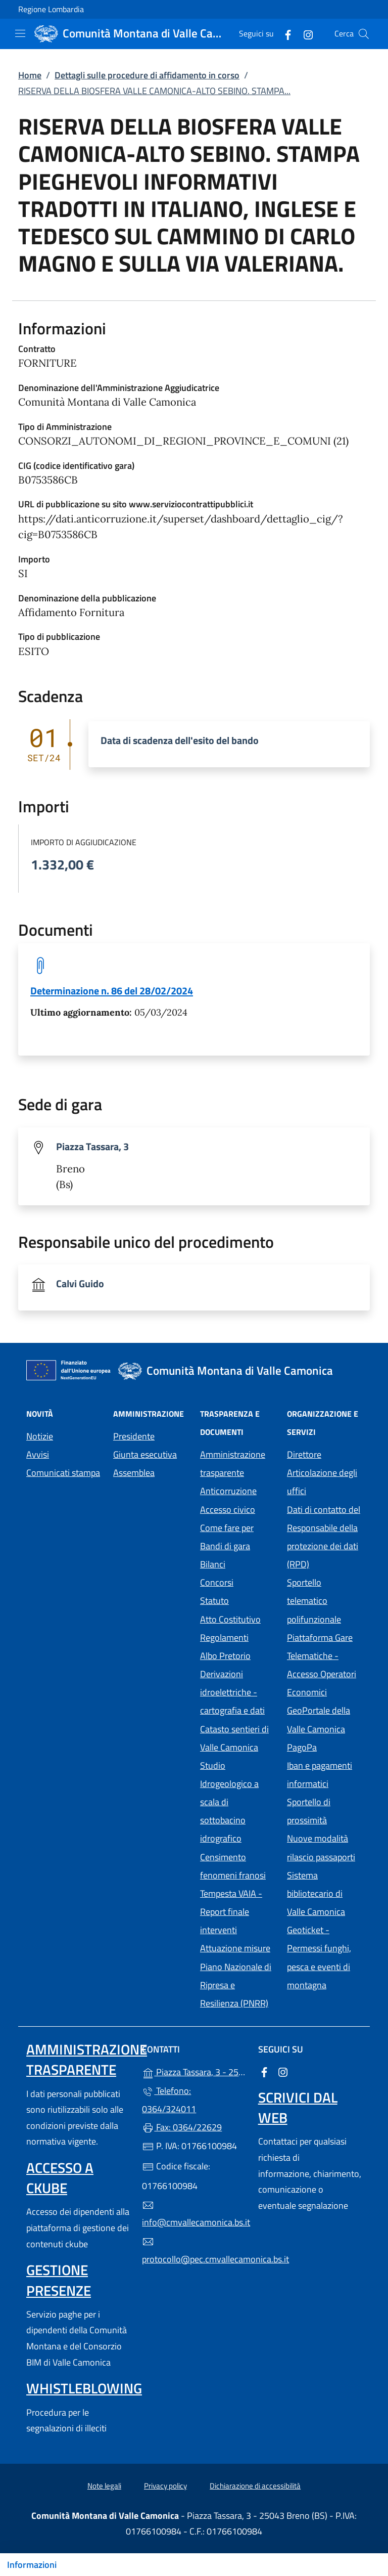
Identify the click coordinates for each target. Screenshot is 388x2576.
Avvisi (37, 1454)
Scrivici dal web (297, 2107)
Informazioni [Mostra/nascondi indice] (32, 2564)
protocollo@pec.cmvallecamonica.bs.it (194, 2251)
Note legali (104, 2486)
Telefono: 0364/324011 (169, 2100)
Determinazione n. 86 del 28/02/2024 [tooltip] (111, 990)
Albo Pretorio (237, 1655)
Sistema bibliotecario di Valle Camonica (324, 1893)
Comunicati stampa (63, 1472)
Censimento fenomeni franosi (233, 1866)
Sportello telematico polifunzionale (314, 1601)
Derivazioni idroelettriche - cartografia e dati (232, 1692)
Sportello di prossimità (308, 1811)
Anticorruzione (228, 1491)
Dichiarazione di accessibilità (255, 2486)
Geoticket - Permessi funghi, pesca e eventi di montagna (324, 1957)
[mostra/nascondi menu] (20, 33)
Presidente (134, 1436)
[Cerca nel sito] (364, 34)
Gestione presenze (58, 2280)
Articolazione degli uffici (322, 1482)
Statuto (214, 1600)
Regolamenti (224, 1637)
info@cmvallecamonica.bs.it (194, 2214)
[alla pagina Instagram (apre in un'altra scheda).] (304, 33)
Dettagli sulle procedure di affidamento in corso (147, 75)
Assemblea (134, 1472)
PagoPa (324, 1746)
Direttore (304, 1454)
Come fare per (227, 1528)
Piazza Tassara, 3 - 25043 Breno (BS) (194, 2071)
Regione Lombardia (51, 9)
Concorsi (216, 1582)
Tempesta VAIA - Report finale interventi (231, 1912)
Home (29, 75)
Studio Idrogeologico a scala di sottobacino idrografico (229, 1802)
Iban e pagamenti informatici (319, 1775)
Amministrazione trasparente (232, 1463)
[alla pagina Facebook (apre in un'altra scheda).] (284, 33)
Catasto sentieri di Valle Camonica (234, 1738)
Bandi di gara (225, 1546)
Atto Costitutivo (237, 1618)
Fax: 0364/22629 (182, 2127)
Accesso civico (227, 1509)
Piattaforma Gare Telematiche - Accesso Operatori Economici (324, 1665)
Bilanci (212, 1564)
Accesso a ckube (59, 2178)
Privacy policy (165, 2486)
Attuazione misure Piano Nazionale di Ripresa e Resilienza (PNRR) (235, 1975)
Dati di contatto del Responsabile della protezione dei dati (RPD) (323, 1537)
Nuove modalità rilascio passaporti (321, 1847)
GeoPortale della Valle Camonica (324, 1719)
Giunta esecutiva (145, 1454)
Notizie (39, 1436)
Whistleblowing (84, 2388)
